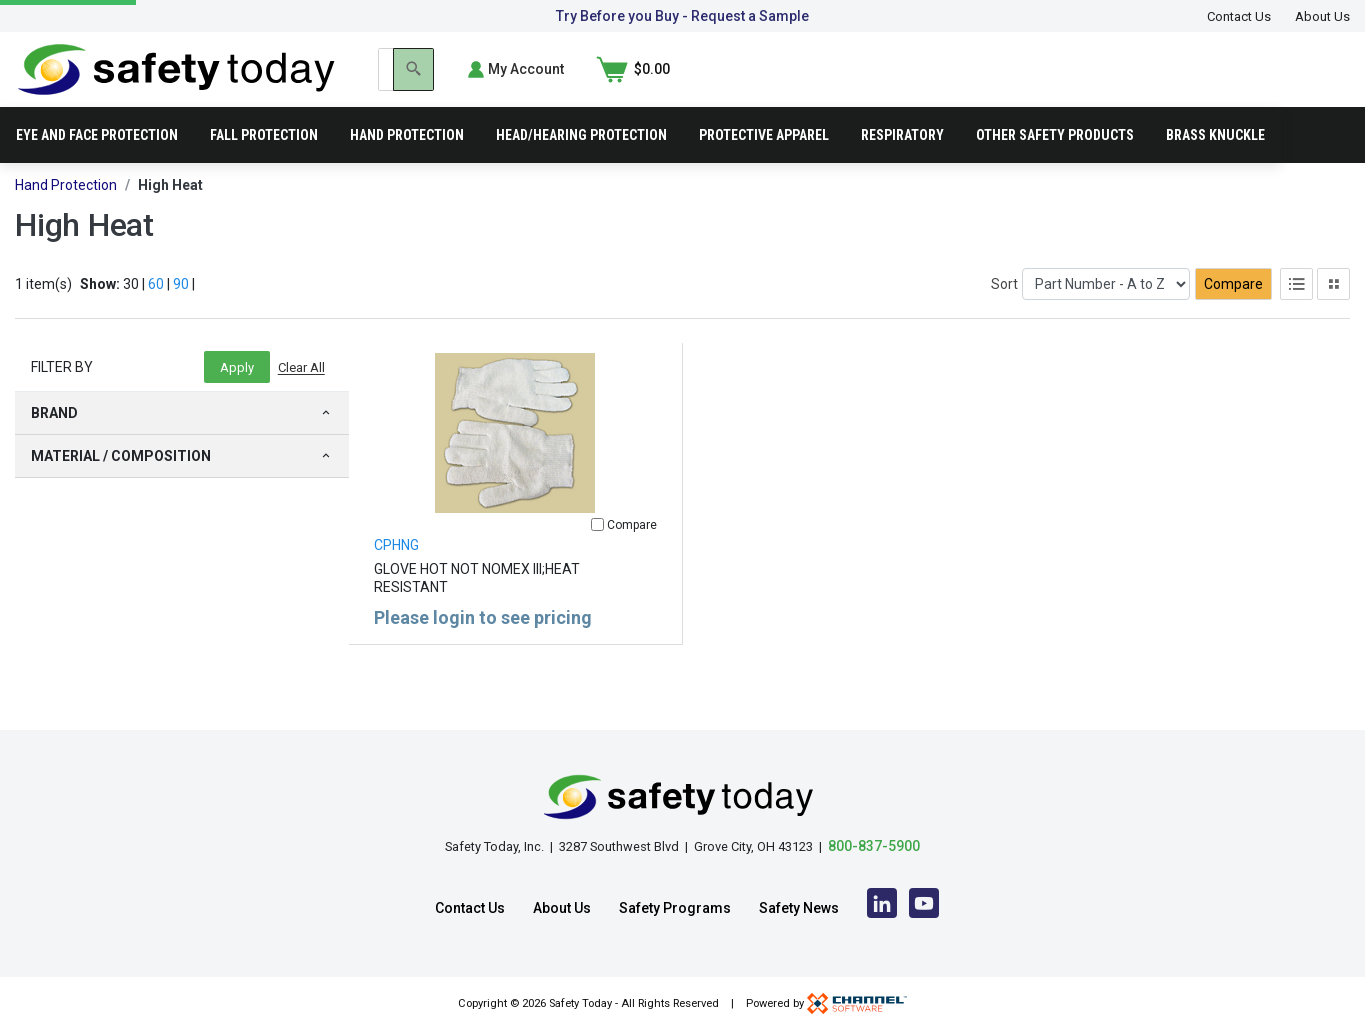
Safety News (799, 908)
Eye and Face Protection (97, 164)
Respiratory (902, 164)
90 (181, 313)
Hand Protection (407, 164)
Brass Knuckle (1215, 164)
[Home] (176, 82)
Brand (182, 442)
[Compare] (597, 553)
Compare (1233, 313)
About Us (1322, 16)
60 (156, 313)
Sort (1004, 313)
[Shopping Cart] (1313, 84)
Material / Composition (182, 485)
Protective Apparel (764, 164)
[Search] (1051, 84)
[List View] (1296, 313)
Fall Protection (264, 164)
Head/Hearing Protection (581, 164)
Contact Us (1239, 16)
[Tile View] (1333, 313)
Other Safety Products (1055, 164)
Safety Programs (675, 908)
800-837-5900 (874, 846)
